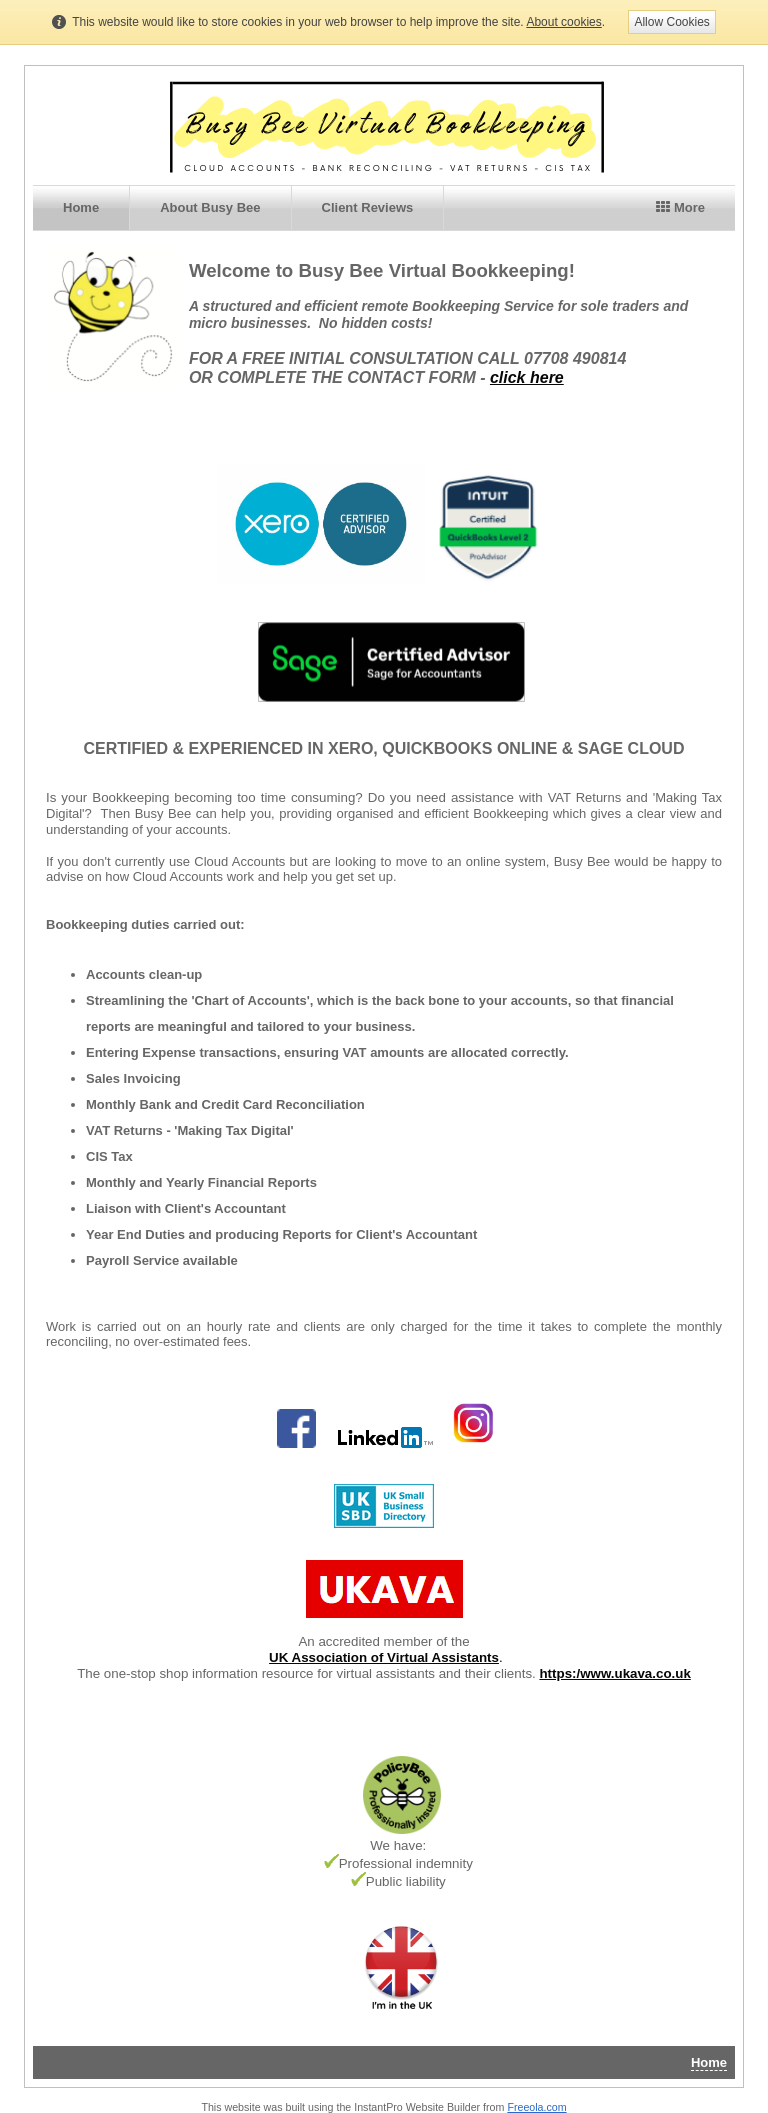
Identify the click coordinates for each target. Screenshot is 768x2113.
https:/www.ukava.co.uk (614, 1673)
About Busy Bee (210, 207)
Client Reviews (368, 207)
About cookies (563, 22)
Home (81, 207)
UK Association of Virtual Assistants (384, 1657)
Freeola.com (536, 2107)
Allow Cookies (671, 22)
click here (527, 377)
